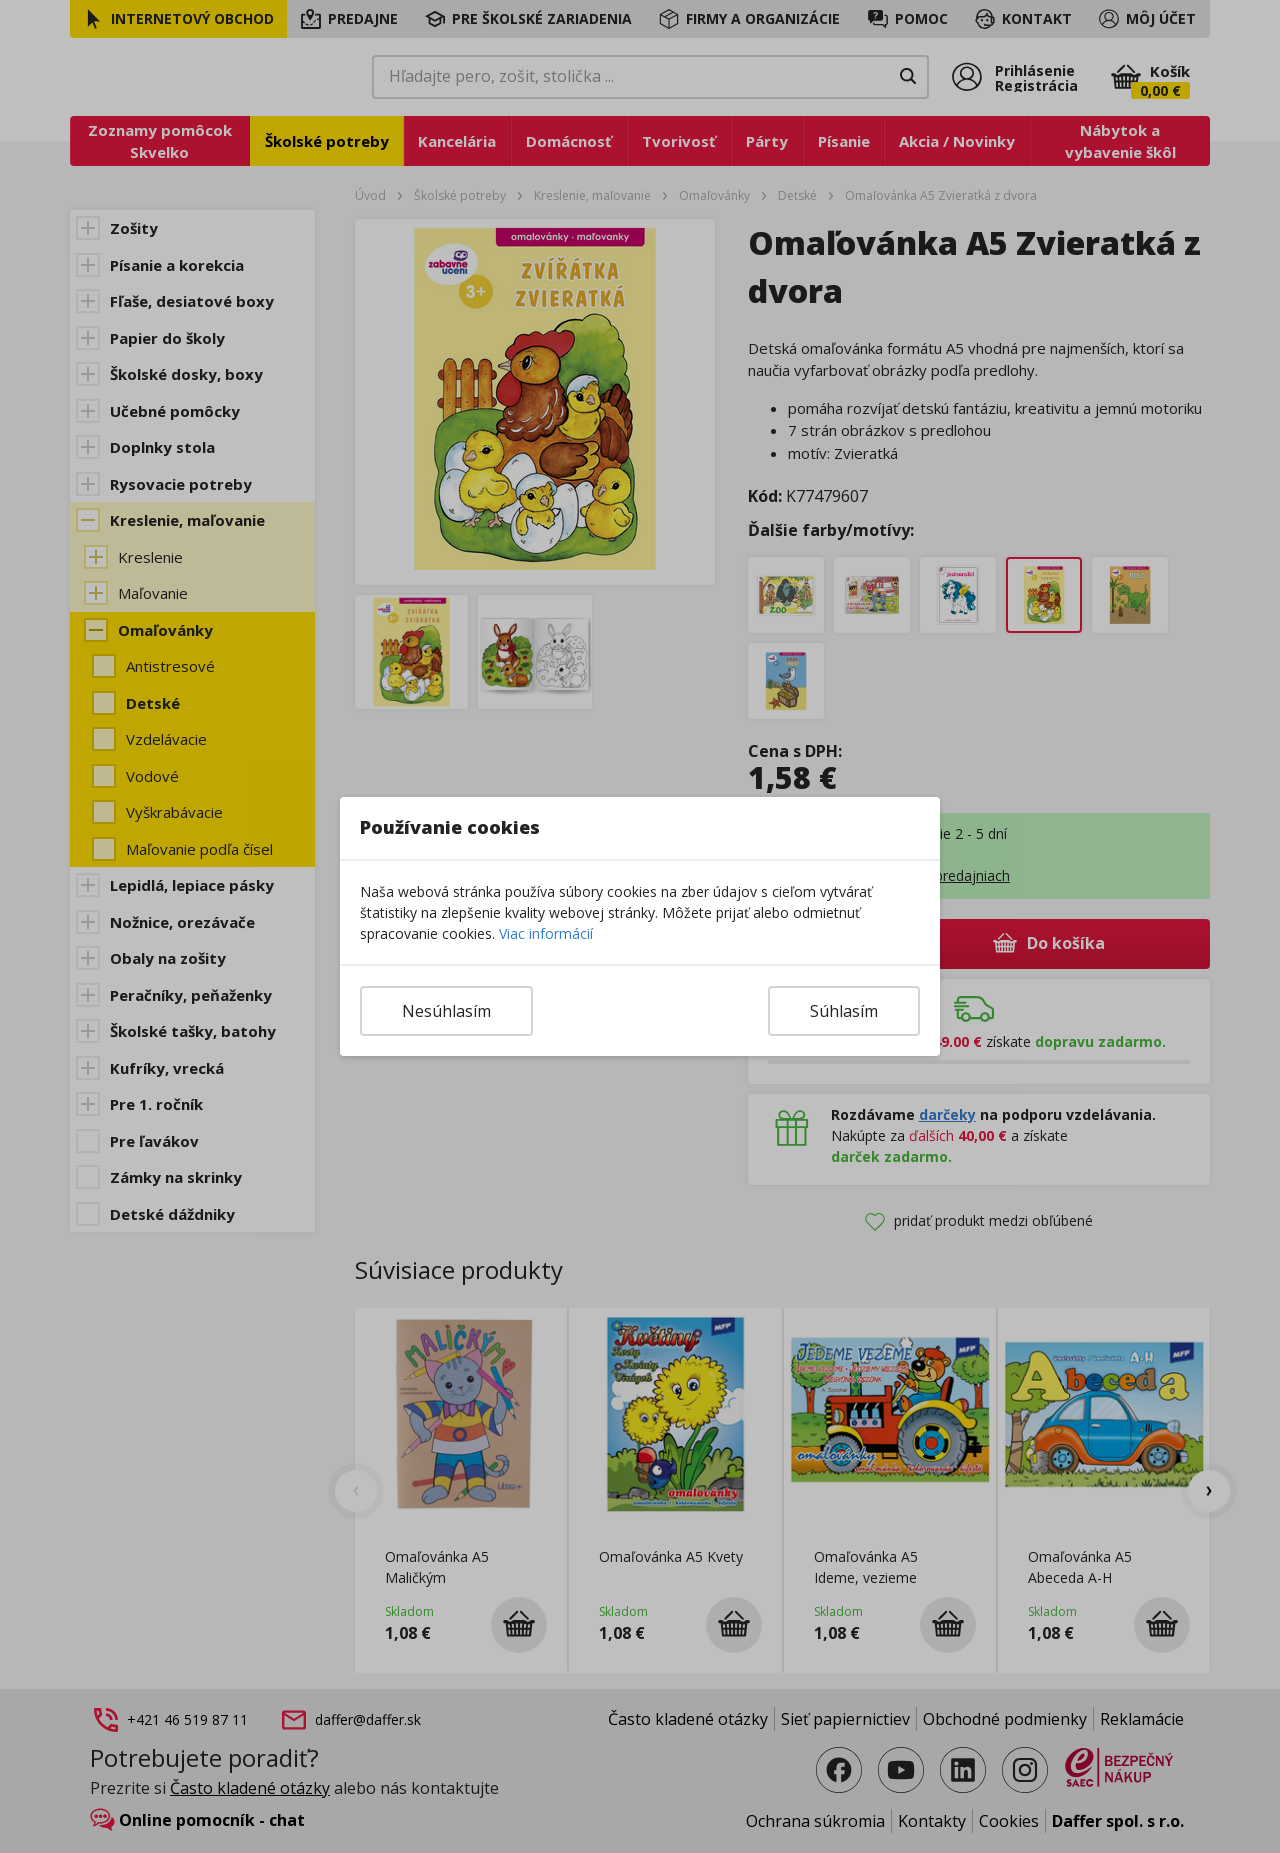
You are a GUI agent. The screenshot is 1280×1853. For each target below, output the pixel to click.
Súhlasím (844, 1011)
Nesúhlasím (446, 1011)
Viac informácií (546, 933)
